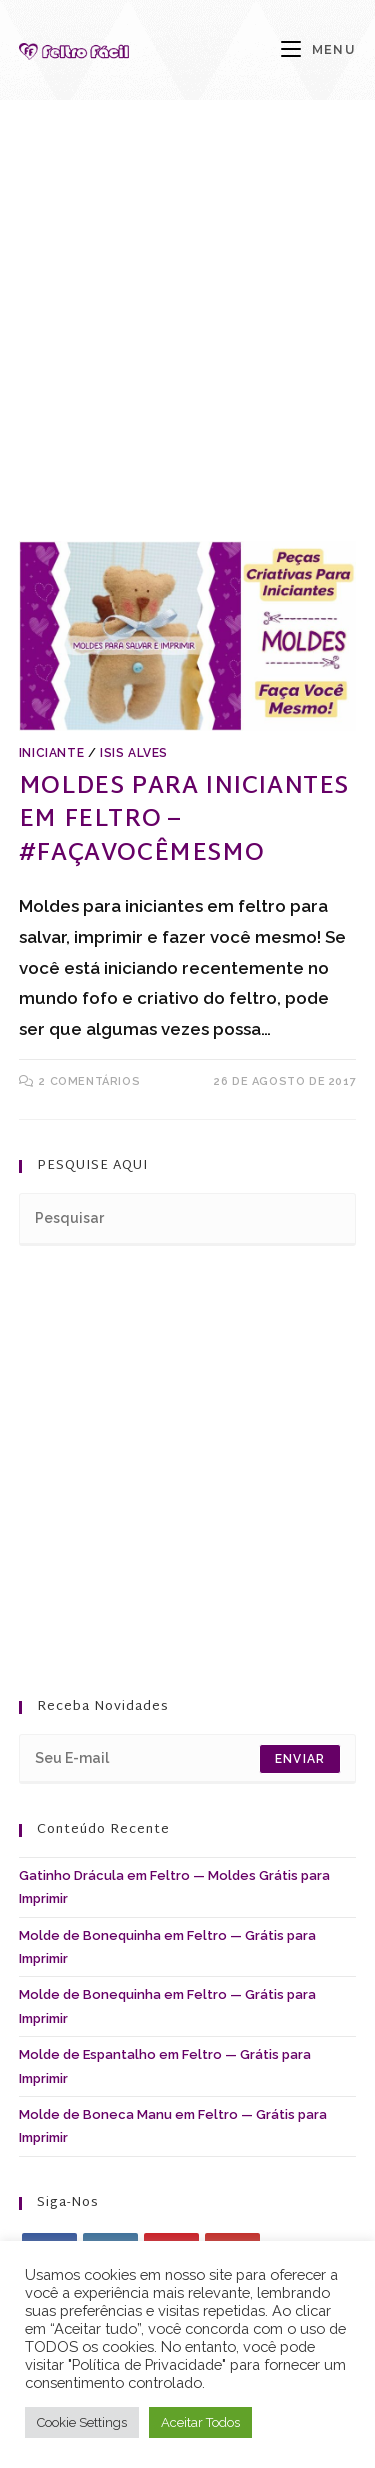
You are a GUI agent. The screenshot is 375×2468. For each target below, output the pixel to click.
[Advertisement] (187, 345)
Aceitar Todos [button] (200, 2422)
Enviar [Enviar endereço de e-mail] (300, 1759)
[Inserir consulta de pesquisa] (188, 1219)
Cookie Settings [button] (82, 2422)
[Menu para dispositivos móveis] (318, 49)
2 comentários (89, 1081)
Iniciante (51, 753)
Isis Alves (134, 753)
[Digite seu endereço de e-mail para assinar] (188, 1759)
